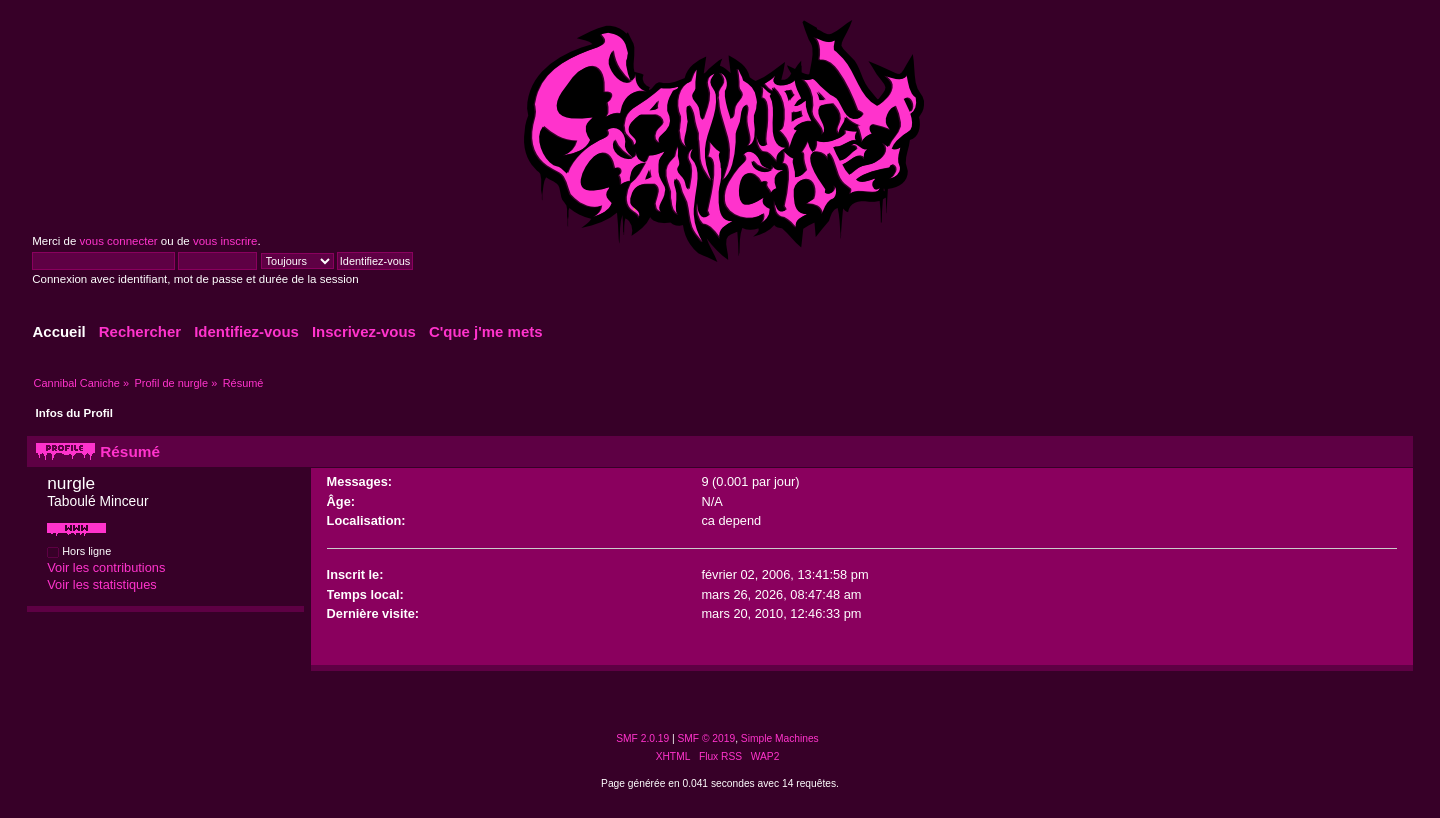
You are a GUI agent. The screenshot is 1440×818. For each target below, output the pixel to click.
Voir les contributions (106, 567)
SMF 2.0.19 (642, 738)
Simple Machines (780, 738)
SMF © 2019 (707, 738)
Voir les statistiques (102, 584)
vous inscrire (225, 241)
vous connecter (119, 241)
